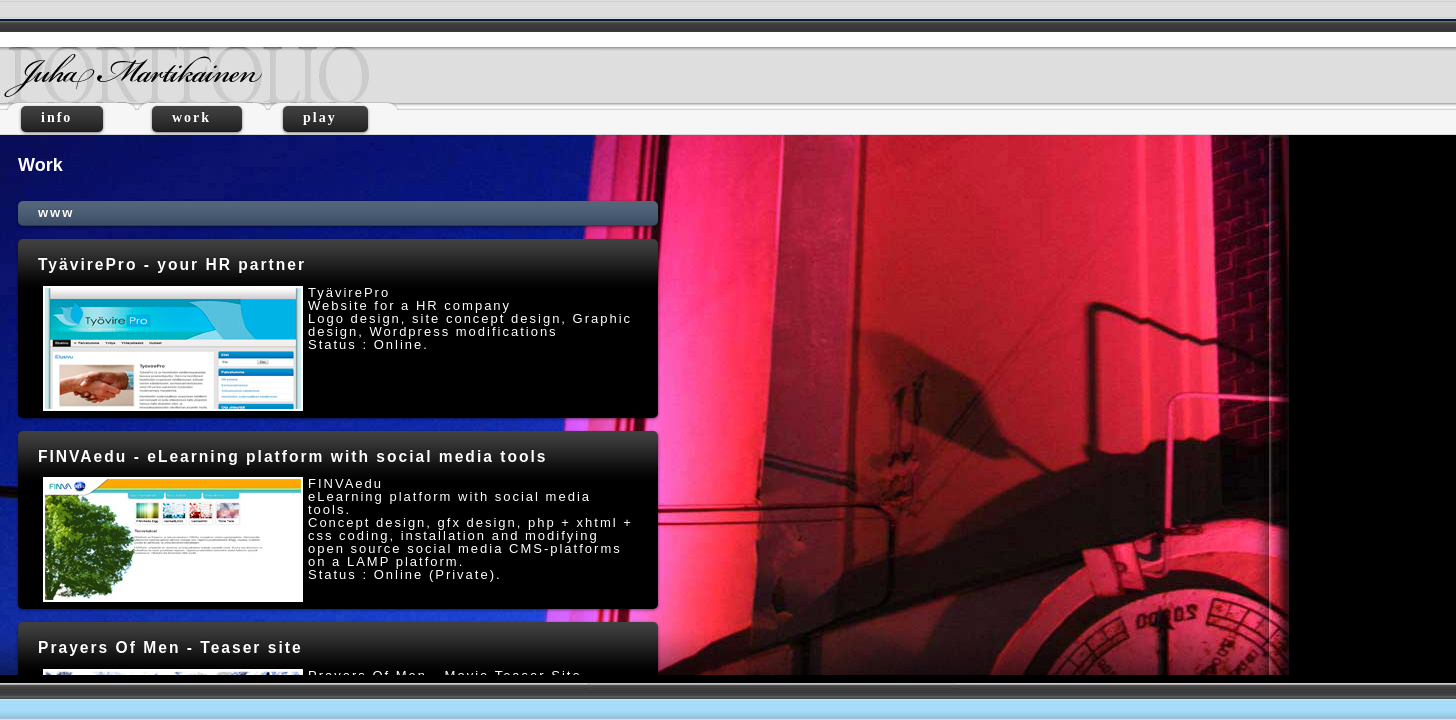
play (325, 117)
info (62, 117)
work (197, 117)
